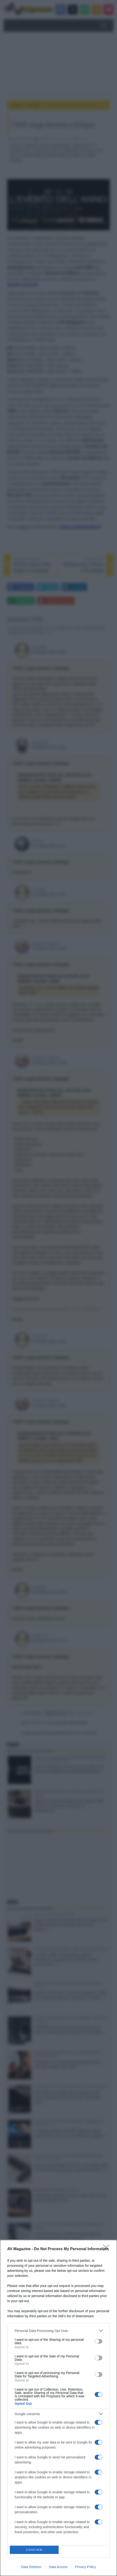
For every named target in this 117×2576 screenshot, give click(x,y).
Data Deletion (31, 2567)
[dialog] (58, 2408)
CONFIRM (34, 2550)
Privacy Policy (85, 2567)
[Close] (107, 2249)
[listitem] (58, 2330)
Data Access (58, 2567)
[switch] (98, 2341)
